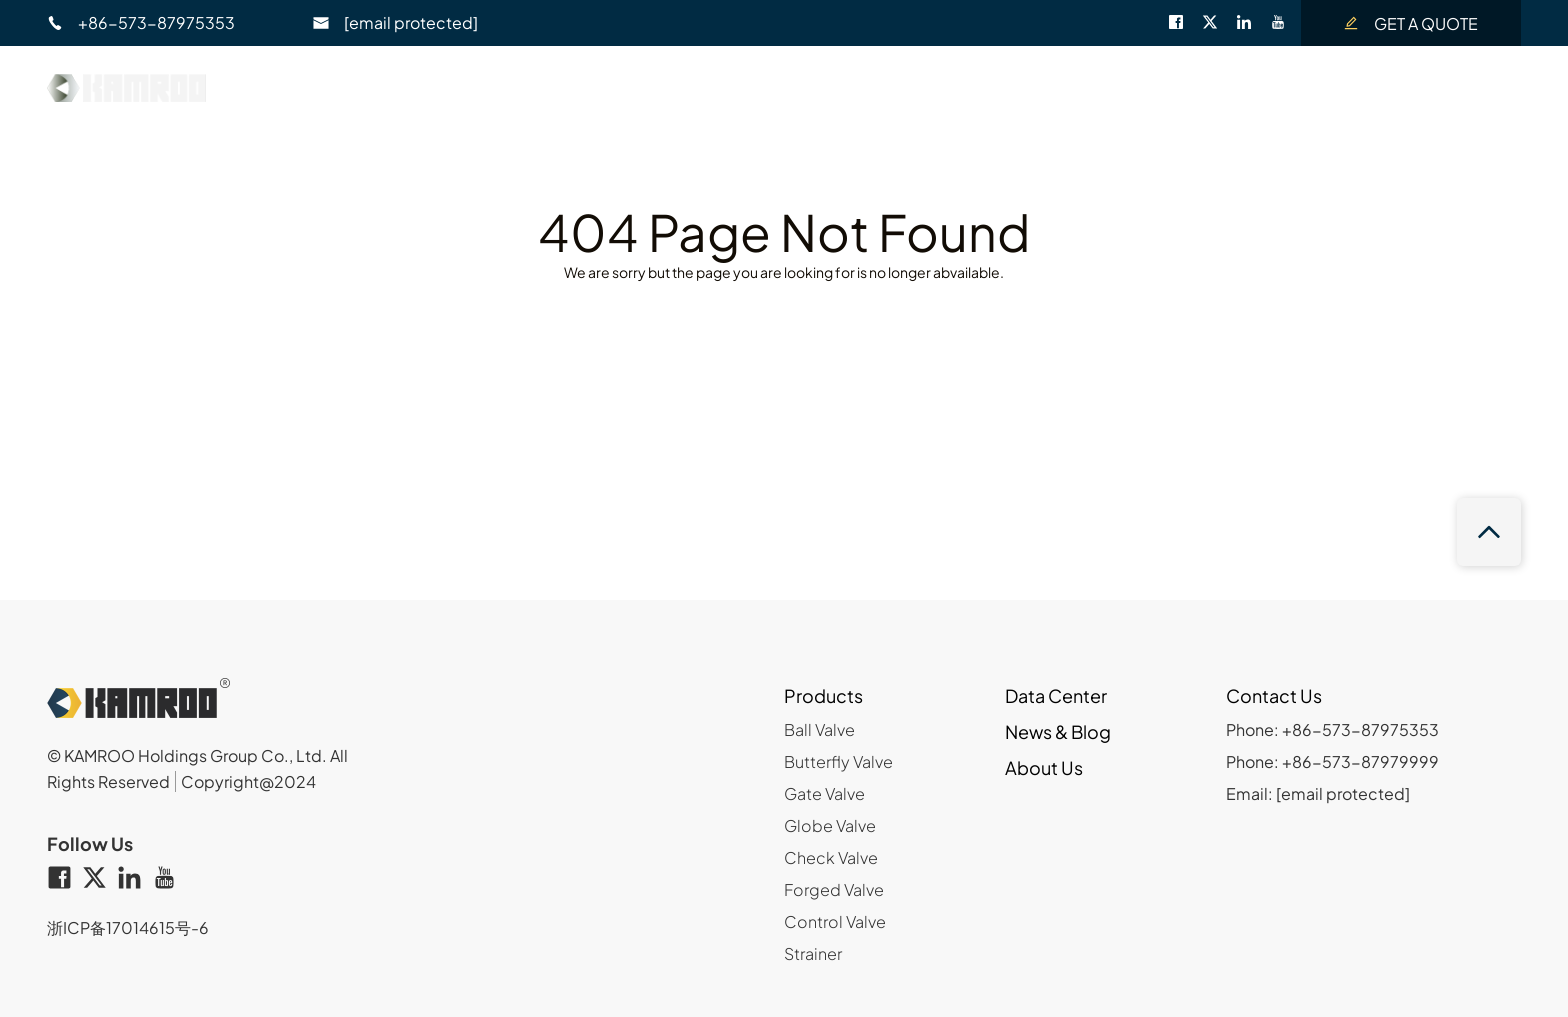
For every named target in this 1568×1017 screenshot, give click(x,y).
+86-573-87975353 (141, 22)
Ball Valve (819, 729)
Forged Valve (834, 889)
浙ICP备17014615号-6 (128, 927)
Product (738, 83)
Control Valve (835, 921)
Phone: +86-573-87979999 (1332, 761)
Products (823, 695)
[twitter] (1219, 23)
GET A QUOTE (1410, 23)
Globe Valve (830, 825)
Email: (1318, 793)
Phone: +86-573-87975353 (1332, 729)
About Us (1189, 83)
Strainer (813, 953)
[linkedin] (1253, 23)
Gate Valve (824, 793)
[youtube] (1285, 23)
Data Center (881, 83)
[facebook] (1185, 23)
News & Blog (1041, 83)
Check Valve (831, 857)
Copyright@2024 (248, 781)
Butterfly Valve (838, 761)
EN (1466, 83)
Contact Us (1331, 83)
